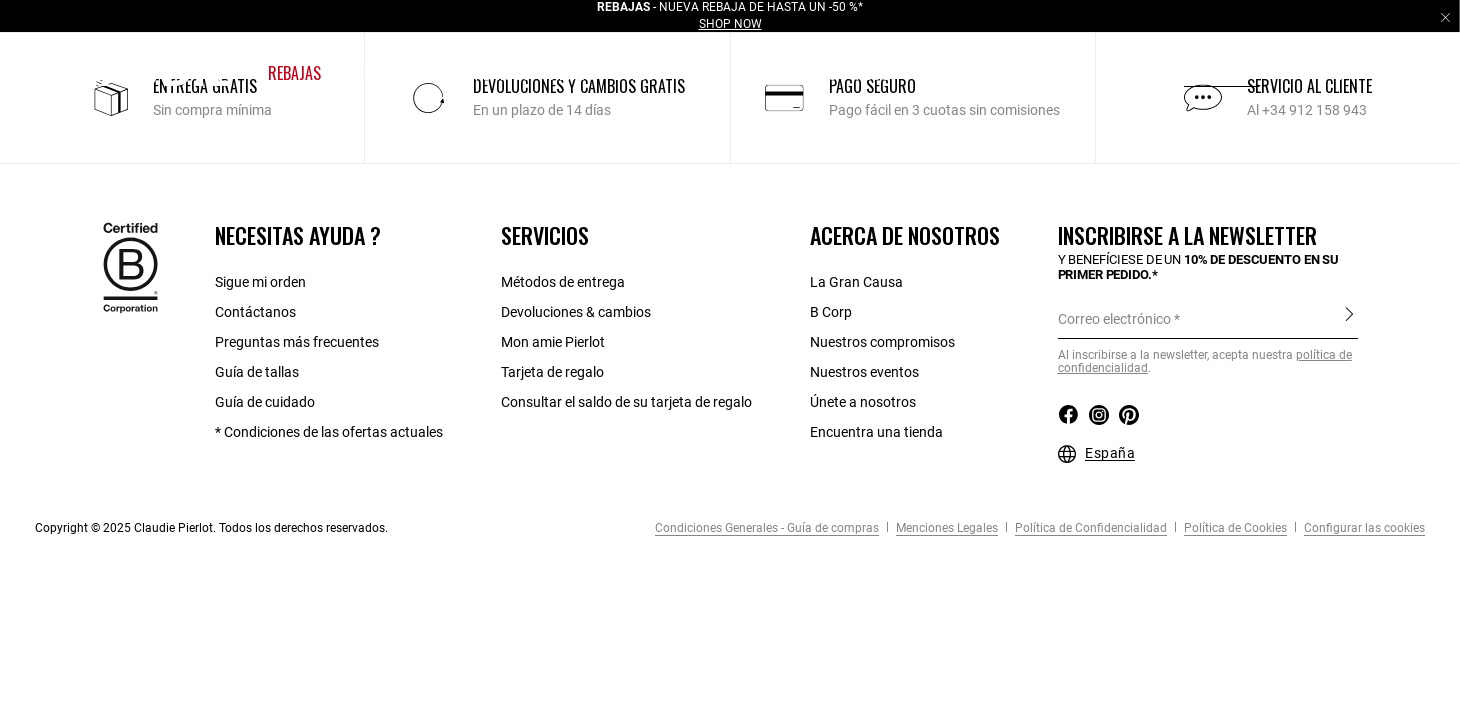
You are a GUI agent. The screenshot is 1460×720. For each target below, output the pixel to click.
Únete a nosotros (863, 402)
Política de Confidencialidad (1089, 528)
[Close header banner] (1445, 17)
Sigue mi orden (260, 282)
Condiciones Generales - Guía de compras (767, 528)
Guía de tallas (257, 372)
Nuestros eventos (864, 372)
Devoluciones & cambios (576, 312)
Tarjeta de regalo (552, 372)
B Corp (831, 312)
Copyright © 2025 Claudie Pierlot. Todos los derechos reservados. (211, 528)
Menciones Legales (945, 528)
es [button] (1307, 73)
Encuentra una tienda (876, 432)
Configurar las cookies (1363, 528)
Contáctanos (255, 312)
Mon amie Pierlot (553, 342)
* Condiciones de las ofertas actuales (329, 432)
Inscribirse (1349, 318)
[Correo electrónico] (1208, 319)
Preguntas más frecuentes (297, 342)
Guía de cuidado (265, 402)
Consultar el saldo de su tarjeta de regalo (626, 402)
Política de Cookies (1234, 528)
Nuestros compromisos (882, 342)
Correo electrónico (1114, 319)
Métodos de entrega (563, 282)
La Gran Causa (856, 282)
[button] (296, 73)
